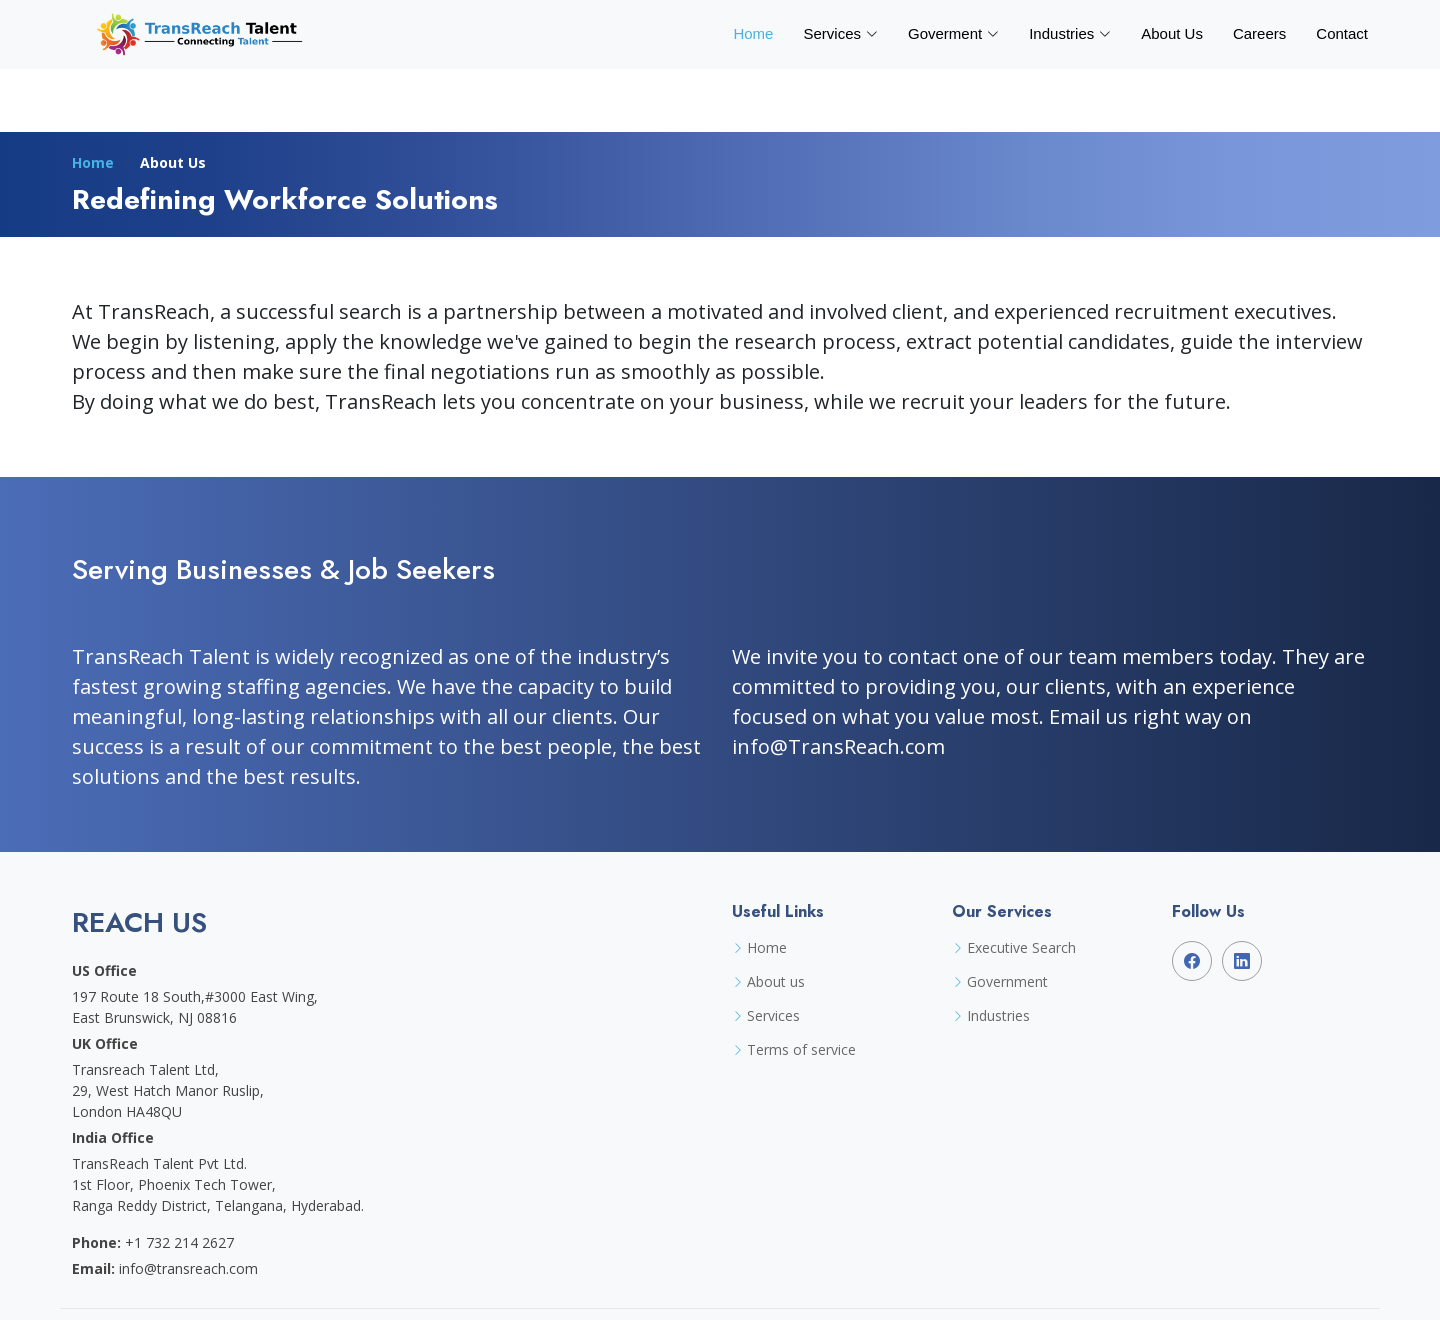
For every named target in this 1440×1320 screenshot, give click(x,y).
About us (776, 982)
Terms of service (801, 1050)
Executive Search (1021, 948)
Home (753, 33)
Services (773, 1016)
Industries (998, 1016)
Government (1007, 982)
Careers (1259, 33)
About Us (1172, 33)
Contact (1342, 33)
